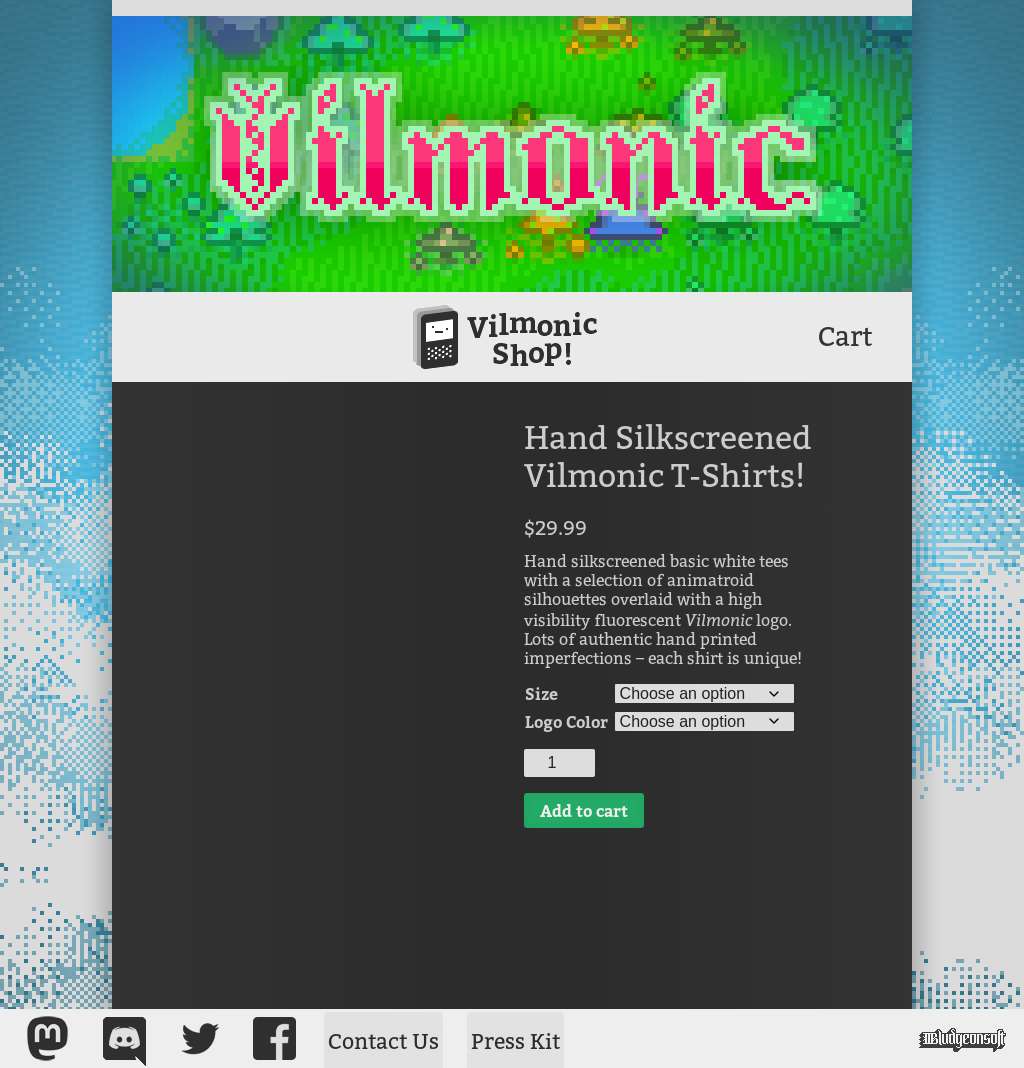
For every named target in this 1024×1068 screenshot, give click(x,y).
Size (541, 693)
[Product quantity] (559, 763)
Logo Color (566, 721)
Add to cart (584, 810)
